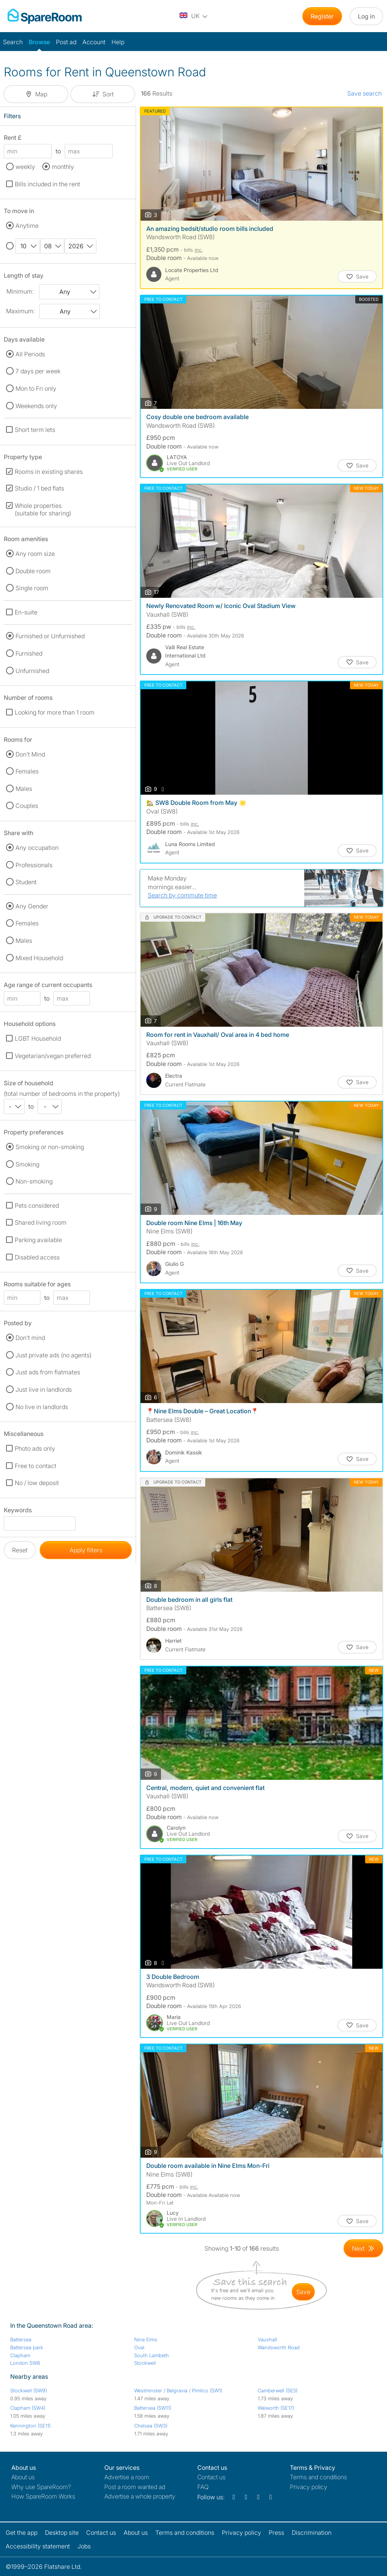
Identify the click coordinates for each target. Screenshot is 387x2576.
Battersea (20, 2339)
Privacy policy (308, 2487)
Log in (366, 16)
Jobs (84, 2546)
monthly (63, 166)
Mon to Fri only (35, 388)
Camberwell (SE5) (277, 2390)
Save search (364, 93)
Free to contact (35, 1466)
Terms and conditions (318, 2477)
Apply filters (86, 1550)
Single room (31, 588)
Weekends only (36, 406)
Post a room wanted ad (134, 2487)
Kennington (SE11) (30, 2426)
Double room (33, 571)
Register (322, 16)
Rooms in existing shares (49, 471)
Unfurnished (32, 671)
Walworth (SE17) (276, 2408)
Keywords (18, 1511)
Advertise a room (126, 2477)
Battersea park (26, 2347)
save (303, 2292)
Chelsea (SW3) (150, 2426)
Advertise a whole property (139, 2496)
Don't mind (30, 1337)
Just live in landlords (43, 1389)
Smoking (27, 1164)
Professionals (34, 865)
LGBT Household (38, 1038)
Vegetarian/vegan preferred (53, 1056)
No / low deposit (37, 1483)
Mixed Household (39, 958)
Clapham (20, 2355)
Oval (139, 2347)
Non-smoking (34, 1181)
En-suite (26, 612)
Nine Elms (145, 2339)
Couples (26, 805)
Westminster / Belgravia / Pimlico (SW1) (178, 2390)
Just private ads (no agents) (53, 1355)
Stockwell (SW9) (28, 2390)
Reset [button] (20, 1550)
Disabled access (37, 1257)
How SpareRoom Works (43, 2496)
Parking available (38, 1240)
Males (23, 788)
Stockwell (145, 2363)
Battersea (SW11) (152, 2408)
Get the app (21, 2532)
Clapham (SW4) (27, 2408)
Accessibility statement (38, 2546)
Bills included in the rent (47, 184)
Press (276, 2532)
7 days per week (37, 371)
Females (27, 771)
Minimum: (20, 291)
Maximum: (20, 311)
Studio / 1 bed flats (39, 488)
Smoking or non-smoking (49, 1147)
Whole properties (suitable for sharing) (43, 509)
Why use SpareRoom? (41, 2487)
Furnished (28, 653)
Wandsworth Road (279, 2347)
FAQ (203, 2487)
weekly (25, 166)
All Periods (30, 354)
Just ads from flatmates (47, 1372)
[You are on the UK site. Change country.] (194, 16)
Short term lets (35, 429)
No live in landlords (41, 1407)
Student (26, 882)
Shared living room (41, 1222)
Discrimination (311, 2532)
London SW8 (25, 2363)
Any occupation (37, 847)
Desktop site (62, 2532)
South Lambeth (151, 2355)
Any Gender (31, 906)
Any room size (35, 553)
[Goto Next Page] (363, 2248)
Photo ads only (35, 1448)
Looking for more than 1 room (54, 712)
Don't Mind (30, 754)
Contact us (211, 2477)
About (23, 2477)
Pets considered (37, 1205)
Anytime (27, 225)
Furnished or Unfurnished (50, 636)
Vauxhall (267, 2339)
